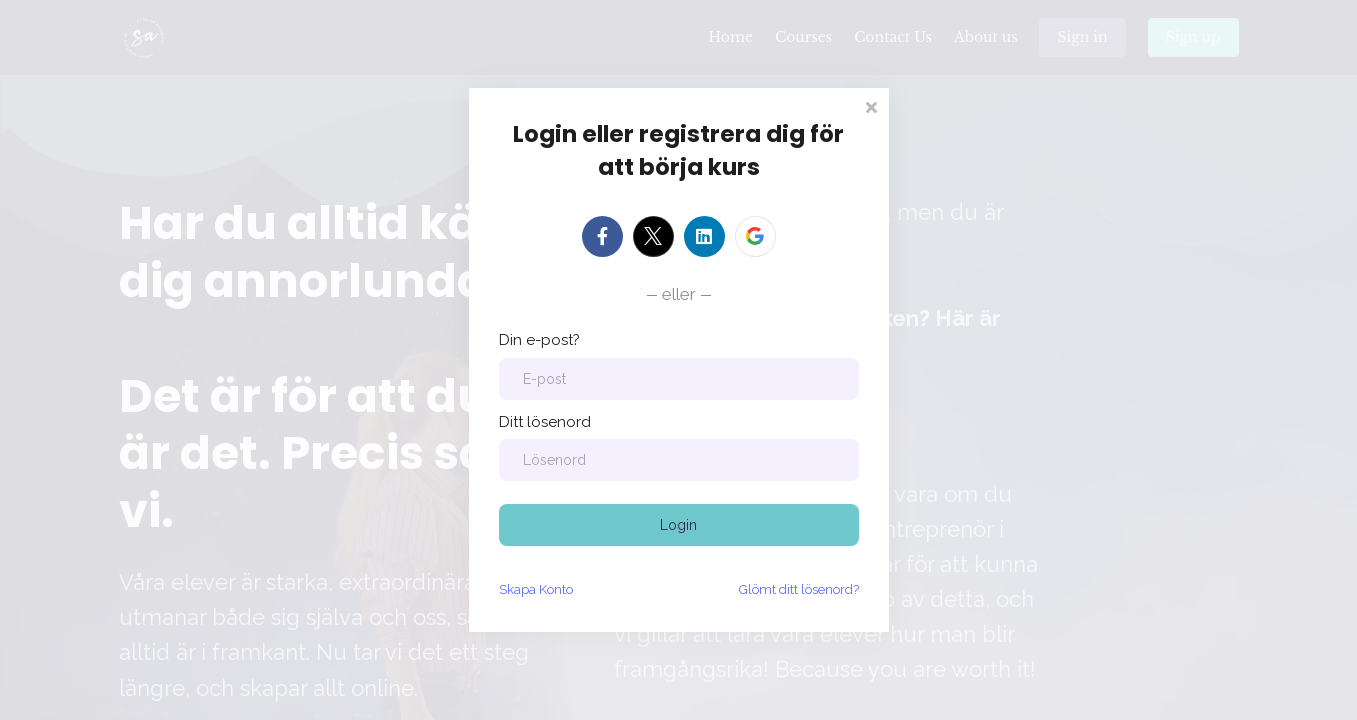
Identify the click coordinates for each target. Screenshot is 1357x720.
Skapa (536, 589)
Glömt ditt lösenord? (799, 589)
